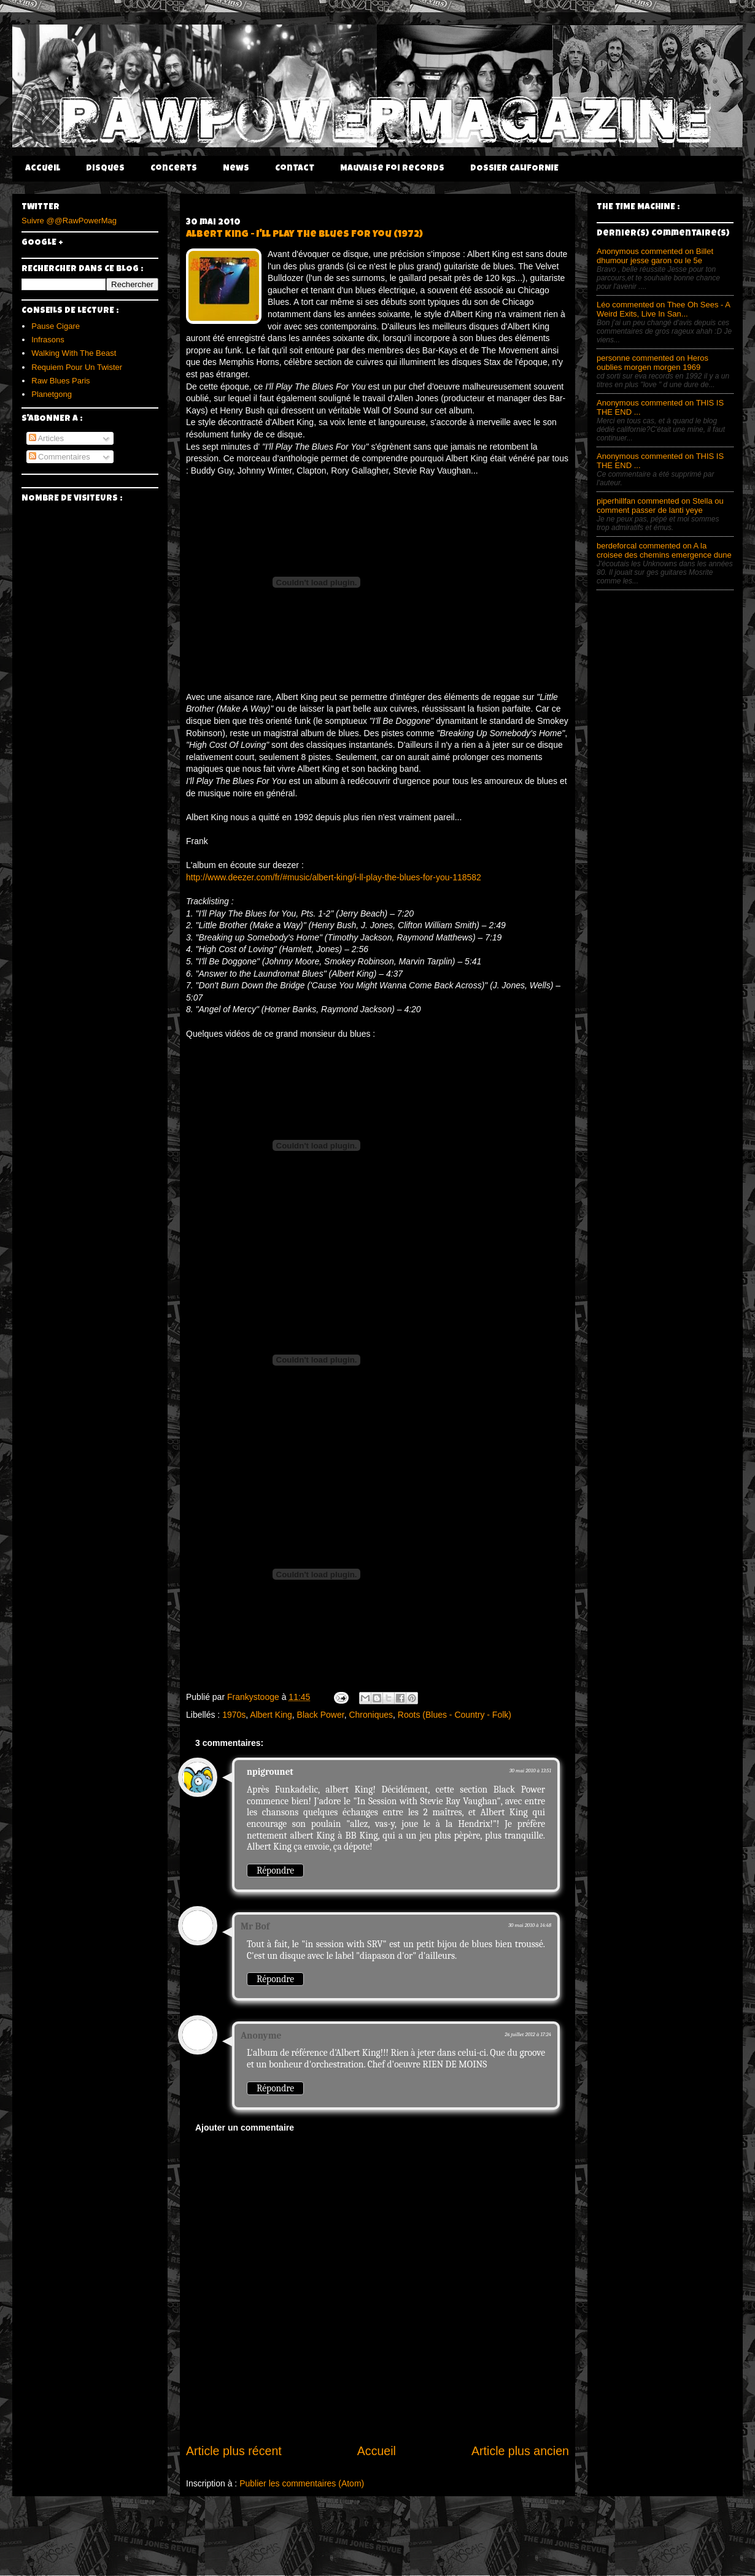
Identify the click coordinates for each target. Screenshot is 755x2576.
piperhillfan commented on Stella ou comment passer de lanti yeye (660, 505)
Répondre (275, 1870)
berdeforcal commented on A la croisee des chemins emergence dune (664, 550)
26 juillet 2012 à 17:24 (528, 2034)
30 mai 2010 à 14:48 (529, 1925)
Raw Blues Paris (60, 380)
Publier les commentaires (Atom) (301, 2483)
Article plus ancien (520, 2451)
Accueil (42, 168)
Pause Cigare (55, 326)
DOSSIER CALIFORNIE (514, 168)
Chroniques (371, 1715)
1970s (234, 1715)
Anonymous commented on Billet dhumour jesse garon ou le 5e (655, 256)
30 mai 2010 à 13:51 (530, 1770)
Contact (294, 168)
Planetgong (51, 394)
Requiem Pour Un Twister (76, 367)
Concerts (173, 168)
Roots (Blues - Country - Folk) (454, 1715)
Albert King (271, 1715)
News (236, 168)
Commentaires (59, 456)
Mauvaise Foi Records (392, 168)
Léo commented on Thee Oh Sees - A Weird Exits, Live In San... (663, 309)
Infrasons (47, 339)
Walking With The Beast (73, 353)
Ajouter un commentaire (244, 2127)
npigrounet (270, 1771)
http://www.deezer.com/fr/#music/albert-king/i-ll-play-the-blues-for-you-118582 (333, 877)
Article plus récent (234, 2451)
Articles (46, 438)
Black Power (320, 1715)
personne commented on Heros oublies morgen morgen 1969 (652, 362)
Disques (105, 168)
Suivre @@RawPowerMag (69, 220)
